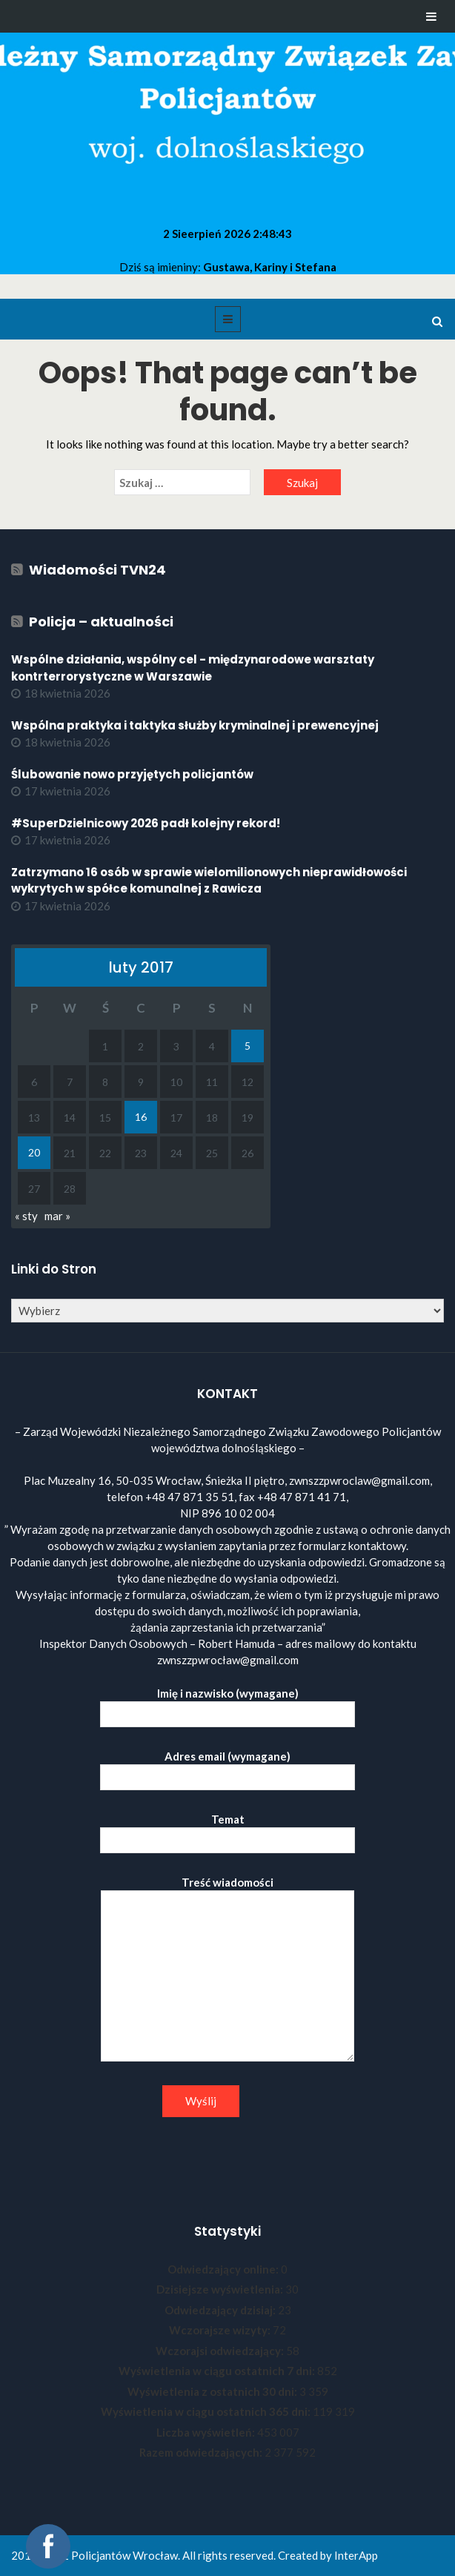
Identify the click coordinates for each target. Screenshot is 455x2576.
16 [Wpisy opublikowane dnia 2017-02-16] (141, 1116)
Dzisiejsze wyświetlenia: (220, 2289)
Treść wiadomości (227, 1969)
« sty (26, 1215)
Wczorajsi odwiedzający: (221, 2350)
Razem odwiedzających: (202, 2452)
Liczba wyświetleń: (206, 2432)
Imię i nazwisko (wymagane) (227, 1703)
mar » (57, 1215)
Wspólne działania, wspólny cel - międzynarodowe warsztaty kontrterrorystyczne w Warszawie (192, 668)
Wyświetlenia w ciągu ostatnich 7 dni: (218, 2370)
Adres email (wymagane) (227, 1766)
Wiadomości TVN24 (97, 569)
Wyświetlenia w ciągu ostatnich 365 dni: (207, 2411)
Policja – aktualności (101, 621)
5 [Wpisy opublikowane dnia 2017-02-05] (247, 1045)
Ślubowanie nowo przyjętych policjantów (132, 774)
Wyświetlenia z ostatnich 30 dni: (213, 2391)
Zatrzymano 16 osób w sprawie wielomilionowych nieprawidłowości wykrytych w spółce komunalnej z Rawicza (209, 880)
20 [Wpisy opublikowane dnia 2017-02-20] (34, 1152)
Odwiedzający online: (224, 2269)
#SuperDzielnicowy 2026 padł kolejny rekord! (145, 823)
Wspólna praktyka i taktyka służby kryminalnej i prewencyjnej (195, 725)
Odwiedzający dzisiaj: (221, 2310)
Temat (227, 1829)
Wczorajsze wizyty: (221, 2330)
